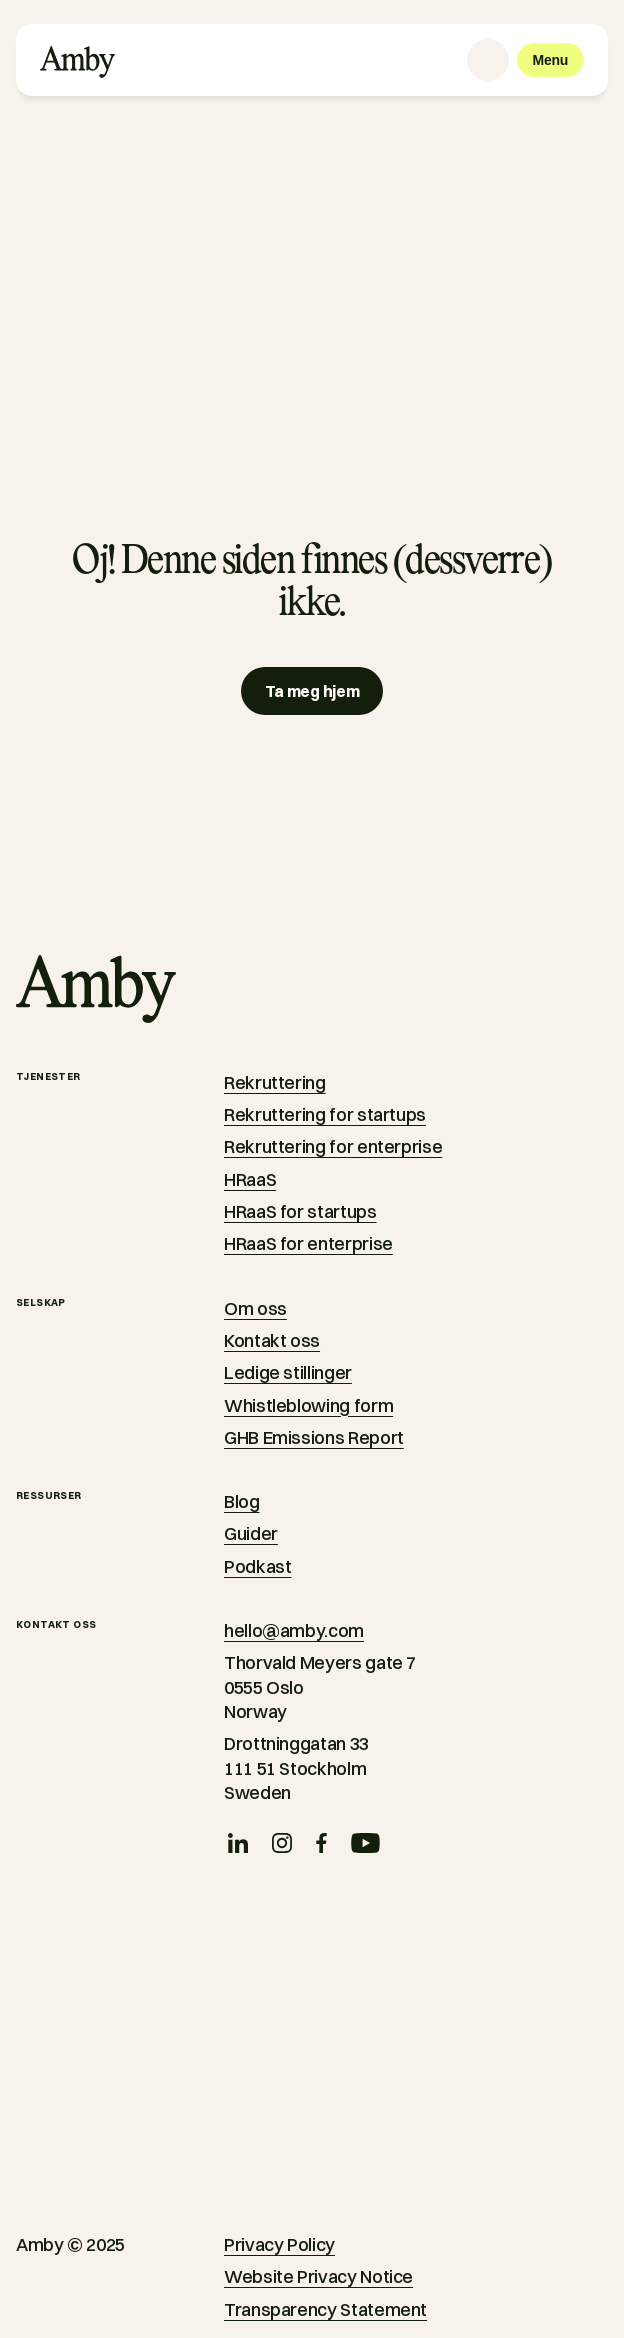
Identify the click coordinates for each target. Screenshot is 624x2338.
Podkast (257, 1566)
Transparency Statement (325, 2309)
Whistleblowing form (308, 1405)
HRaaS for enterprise (308, 1243)
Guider (251, 1533)
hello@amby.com (294, 1630)
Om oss (255, 1308)
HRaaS (250, 1179)
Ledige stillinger (288, 1372)
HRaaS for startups (300, 1211)
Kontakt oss (272, 1340)
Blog (242, 1501)
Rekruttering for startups (325, 1114)
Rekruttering (275, 1082)
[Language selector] (488, 60)
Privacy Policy (279, 2244)
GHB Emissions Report (314, 1437)
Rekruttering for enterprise (333, 1146)
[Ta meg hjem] (312, 691)
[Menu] (550, 60)
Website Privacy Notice (318, 2276)
